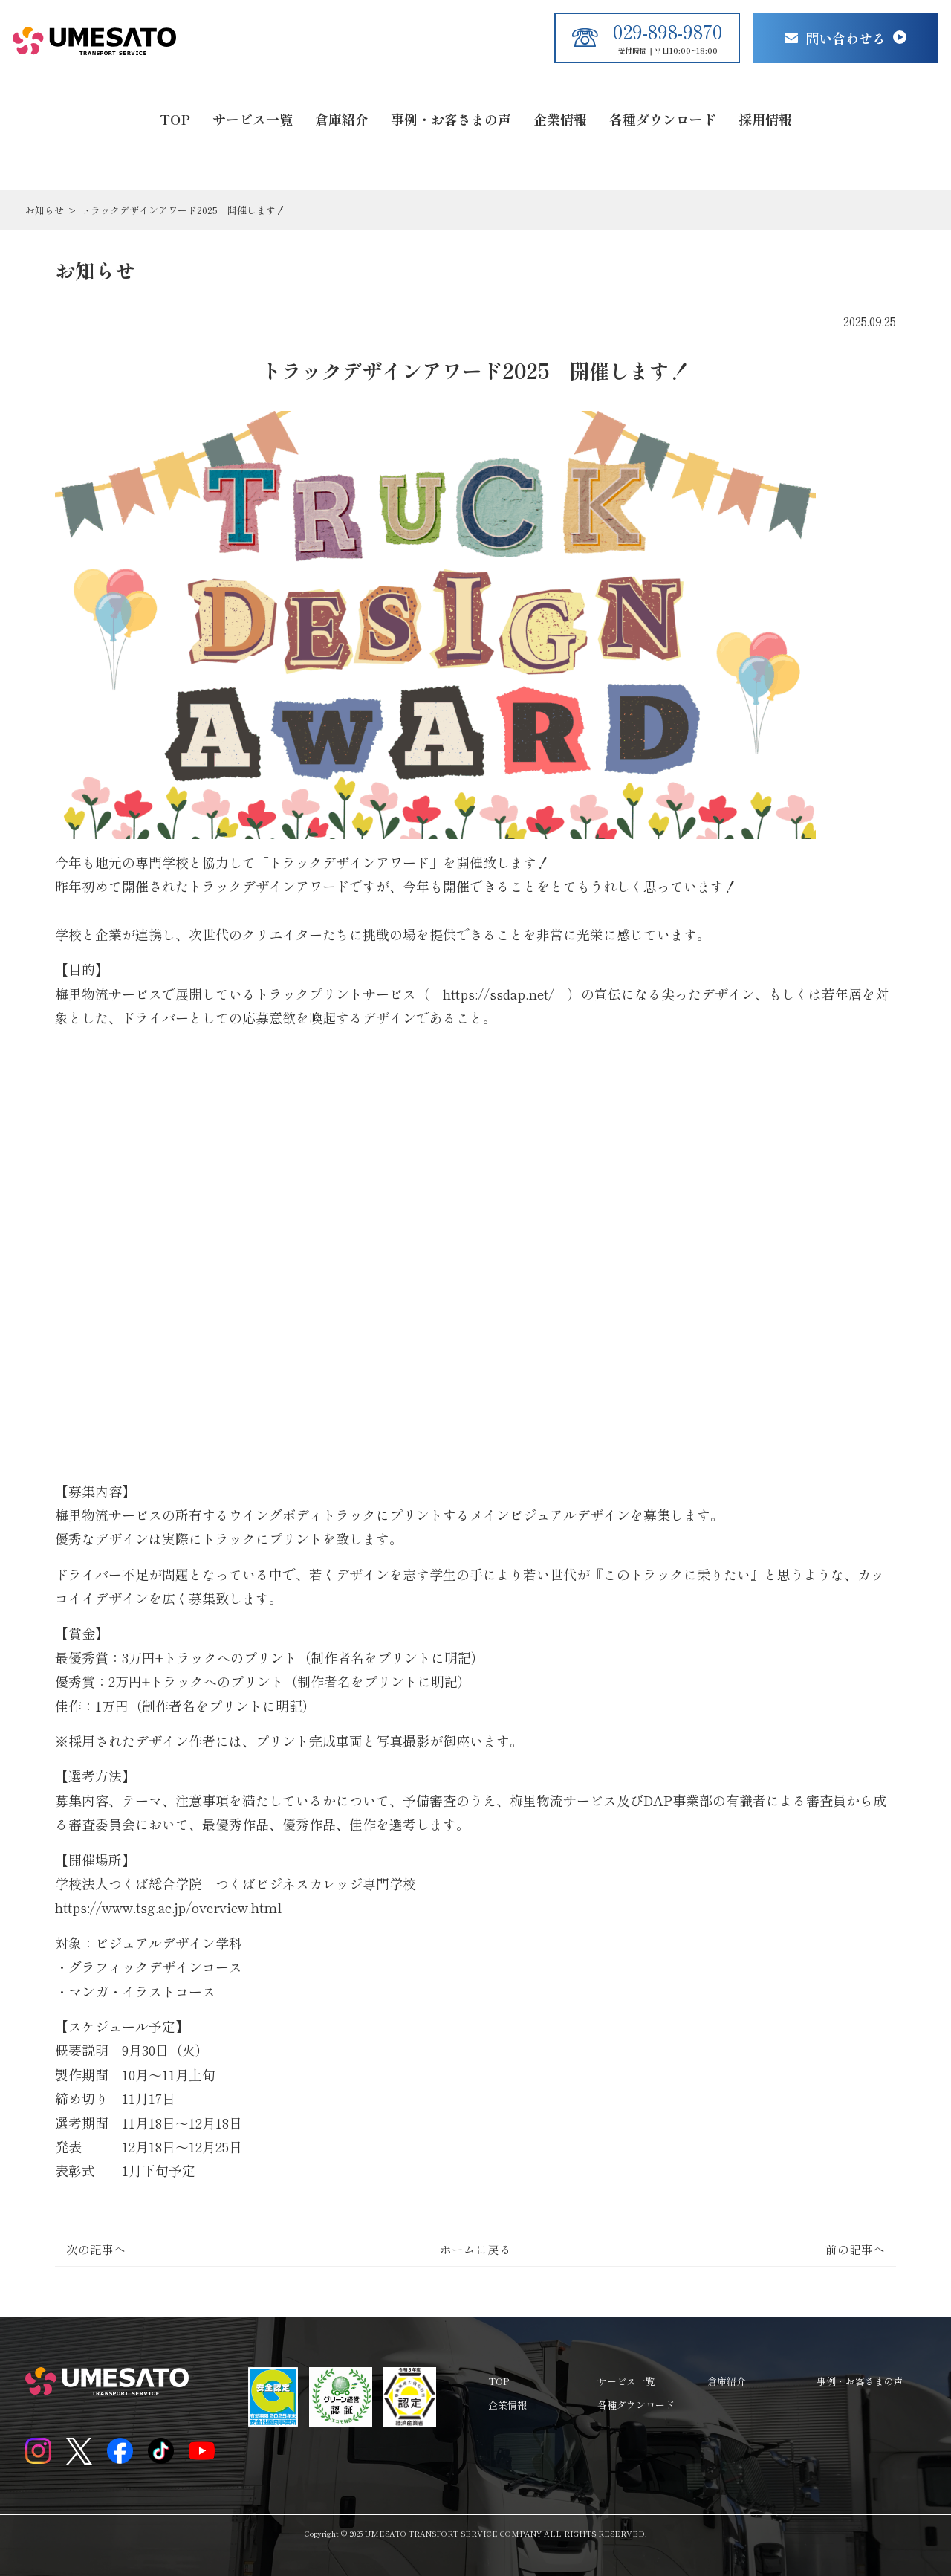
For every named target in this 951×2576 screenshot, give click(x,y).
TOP (175, 119)
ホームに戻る (475, 2249)
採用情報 (765, 119)
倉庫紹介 (342, 119)
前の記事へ (855, 2249)
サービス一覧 (252, 119)
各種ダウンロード (662, 119)
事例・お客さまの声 (451, 119)
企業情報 (560, 119)
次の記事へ (96, 2249)
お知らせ (44, 210)
